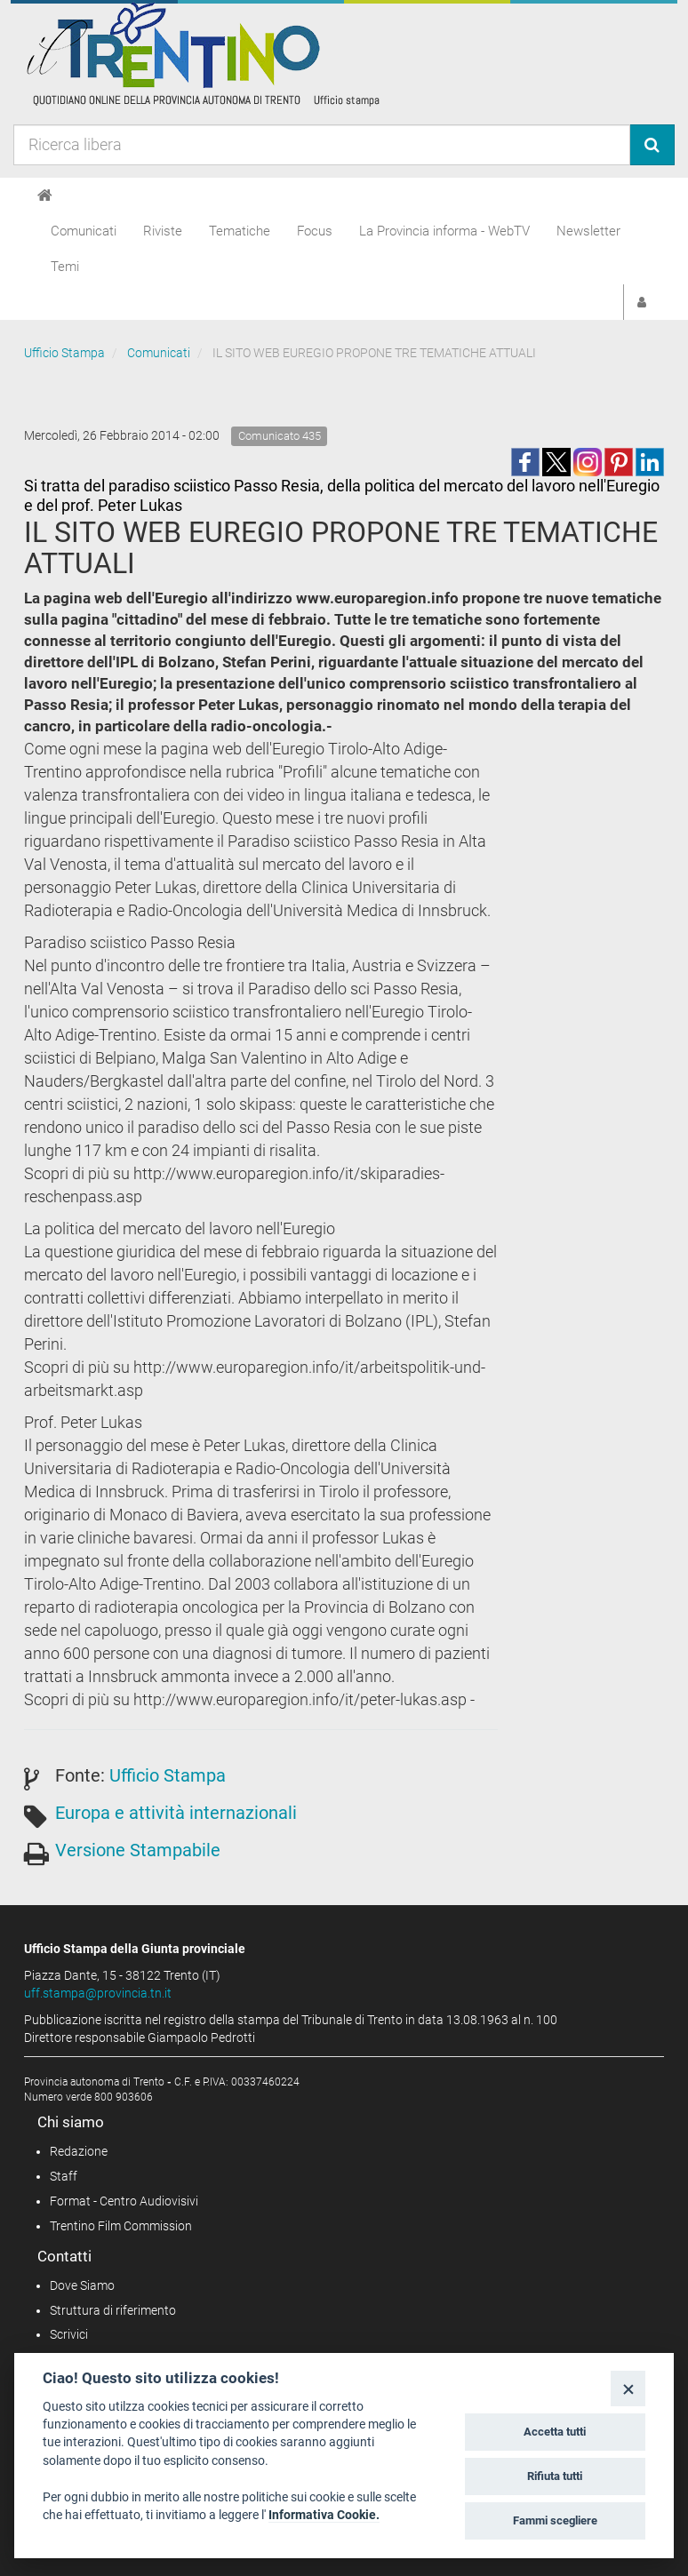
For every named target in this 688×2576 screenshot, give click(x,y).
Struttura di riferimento (113, 2310)
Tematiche (239, 231)
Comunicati (83, 231)
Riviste (162, 231)
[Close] (628, 2388)
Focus (314, 231)
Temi (65, 267)
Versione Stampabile (137, 1850)
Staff (63, 2176)
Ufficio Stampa (64, 353)
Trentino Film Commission (121, 2226)
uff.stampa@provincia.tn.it (98, 1993)
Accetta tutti (555, 2431)
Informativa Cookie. (324, 2515)
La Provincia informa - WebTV (444, 231)
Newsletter (588, 231)
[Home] (45, 195)
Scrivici (69, 2334)
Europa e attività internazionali (176, 1812)
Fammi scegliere (555, 2520)
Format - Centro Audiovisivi (124, 2201)
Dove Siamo (82, 2285)
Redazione (79, 2151)
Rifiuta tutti (554, 2476)
